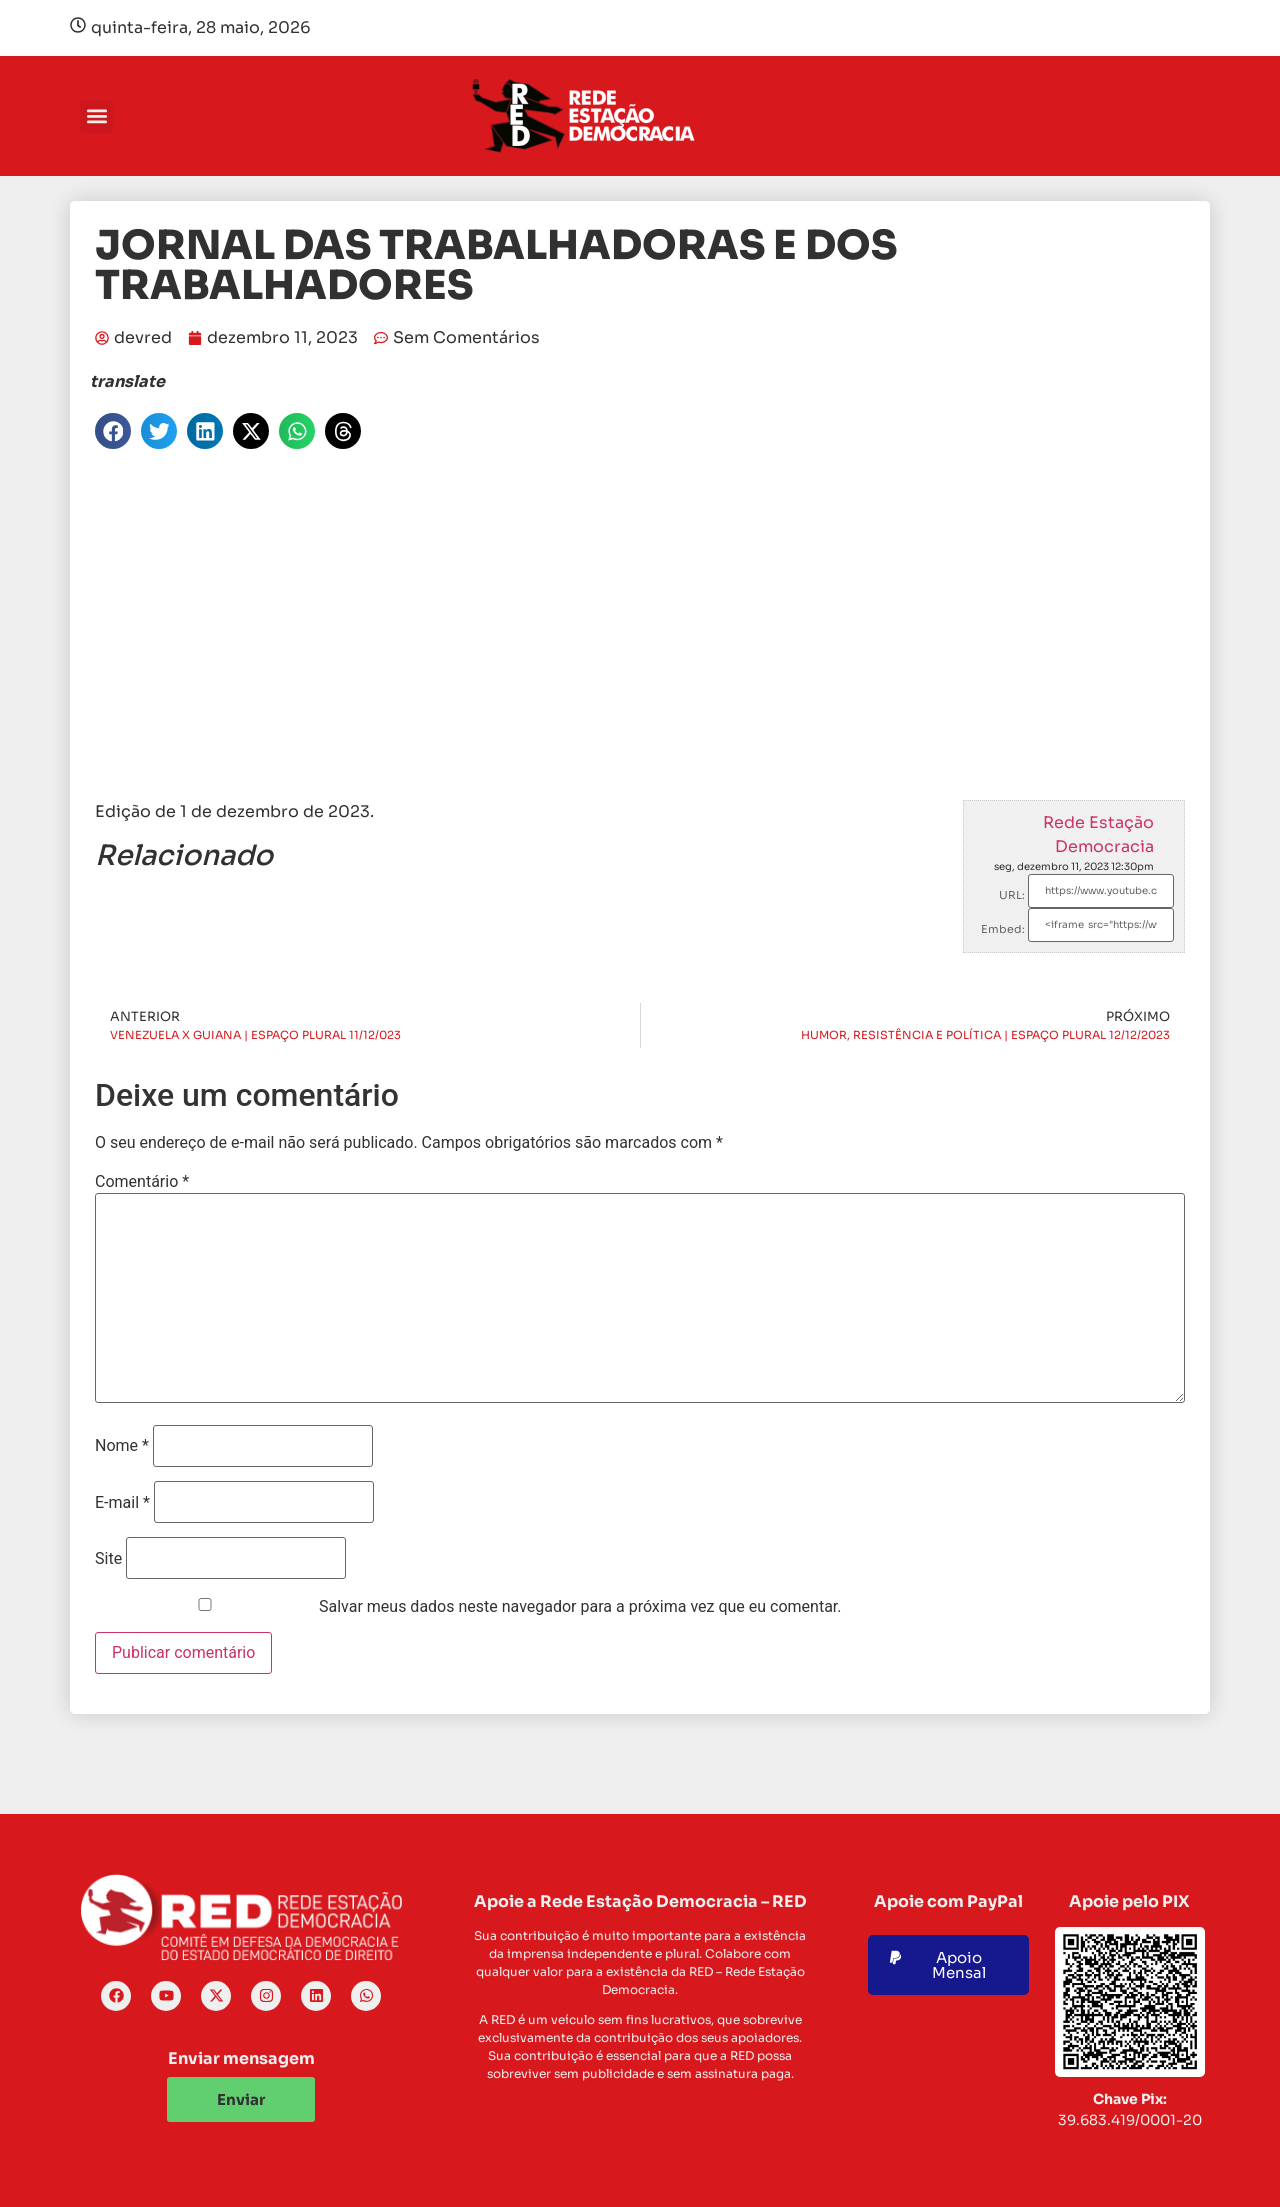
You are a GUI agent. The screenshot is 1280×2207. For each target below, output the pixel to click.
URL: (1012, 895)
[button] (96, 116)
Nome (122, 1446)
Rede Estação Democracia (1098, 834)
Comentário (142, 1182)
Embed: (1003, 929)
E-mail (122, 1503)
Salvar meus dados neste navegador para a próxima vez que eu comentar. (580, 1607)
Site (108, 1559)
